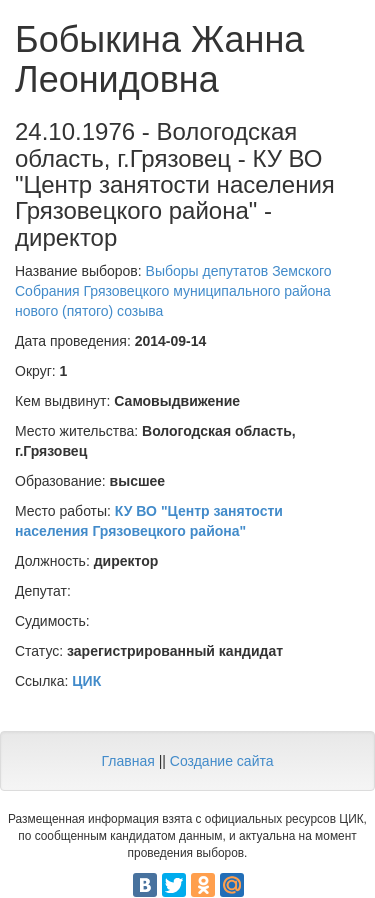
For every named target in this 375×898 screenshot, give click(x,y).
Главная (127, 761)
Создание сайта (222, 761)
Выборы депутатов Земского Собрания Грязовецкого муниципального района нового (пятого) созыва (173, 291)
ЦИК (86, 681)
